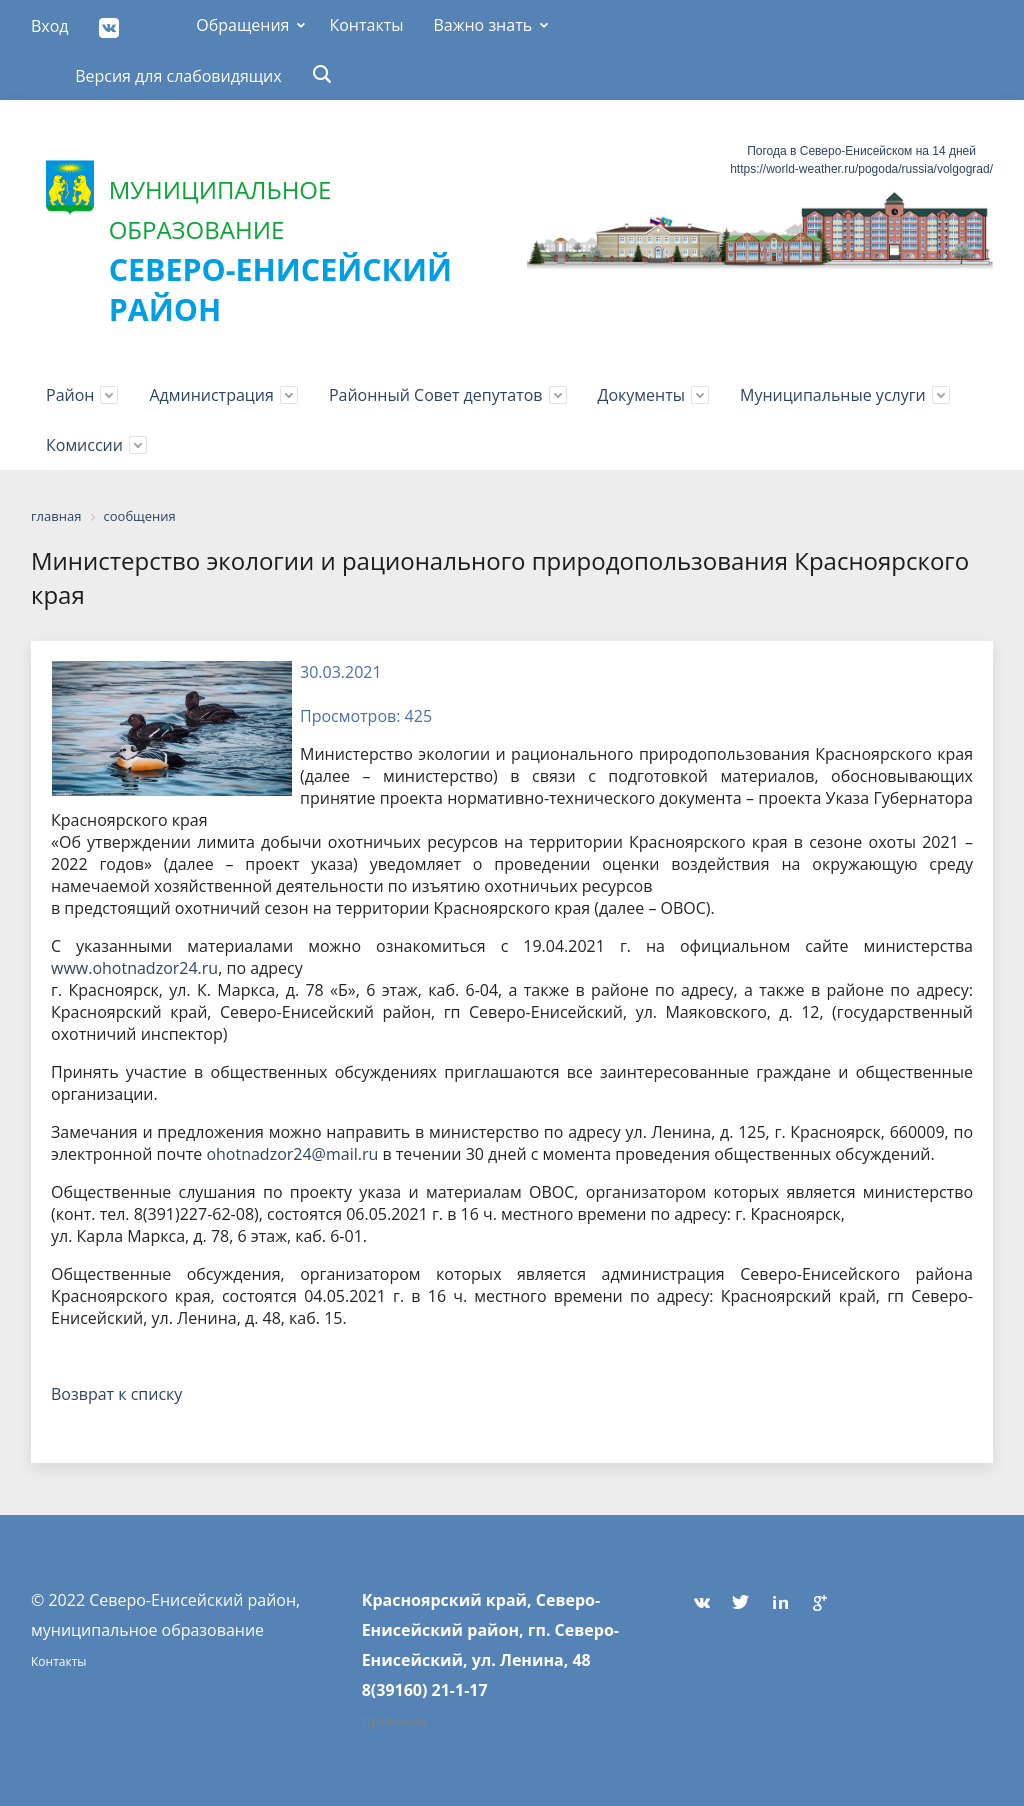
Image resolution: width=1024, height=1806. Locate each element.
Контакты (366, 25)
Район (70, 395)
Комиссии (84, 445)
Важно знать (482, 25)
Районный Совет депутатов (436, 395)
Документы (642, 395)
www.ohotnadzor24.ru (134, 968)
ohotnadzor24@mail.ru (292, 1154)
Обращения (242, 25)
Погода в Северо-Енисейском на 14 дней (861, 151)
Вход (50, 26)
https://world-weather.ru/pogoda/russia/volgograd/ (861, 169)
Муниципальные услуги (833, 395)
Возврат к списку (116, 1394)
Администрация (211, 395)
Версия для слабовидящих (178, 76)
